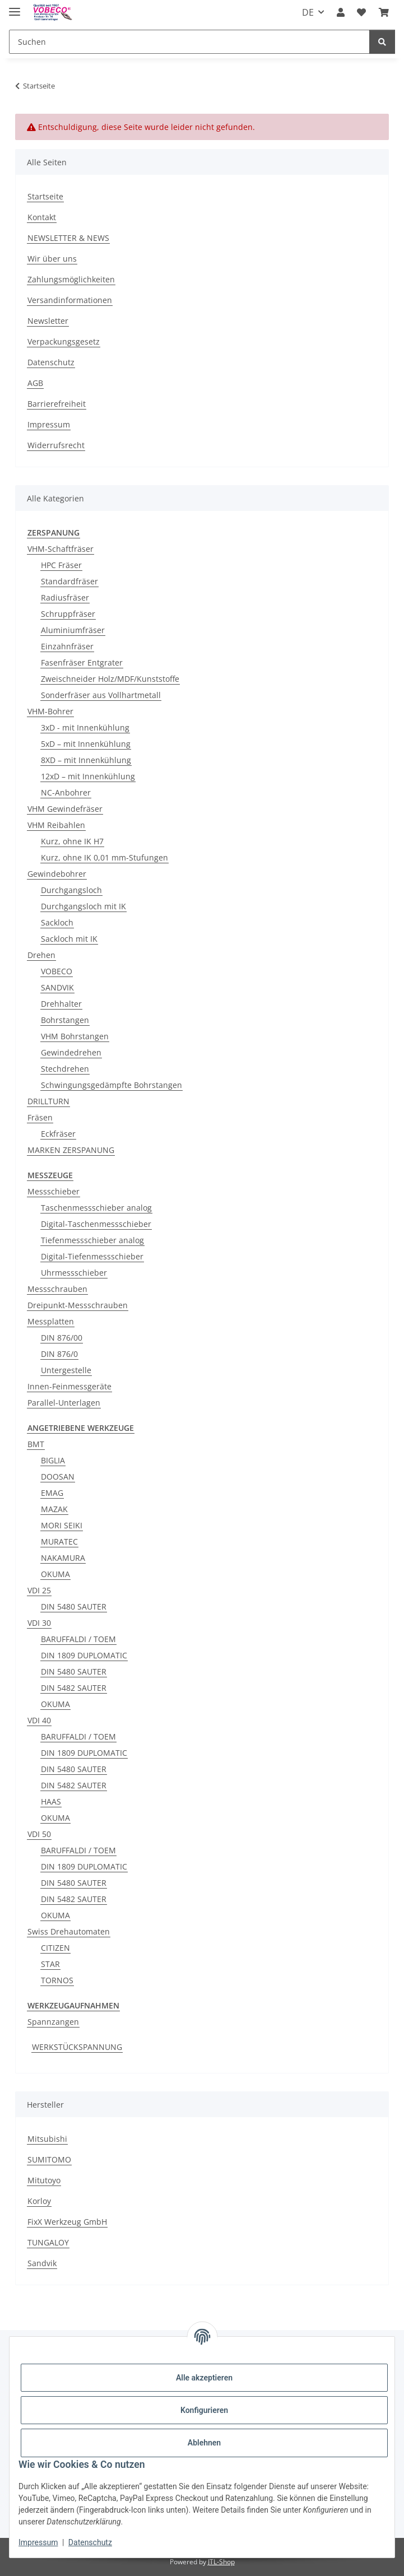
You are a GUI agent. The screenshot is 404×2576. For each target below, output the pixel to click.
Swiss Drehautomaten (68, 1931)
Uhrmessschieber (74, 1272)
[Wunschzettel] (361, 12)
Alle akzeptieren (204, 2377)
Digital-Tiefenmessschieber (92, 1256)
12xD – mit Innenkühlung (88, 776)
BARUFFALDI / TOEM (78, 1639)
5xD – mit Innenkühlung (86, 743)
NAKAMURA (63, 1557)
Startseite (45, 196)
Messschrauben (57, 1289)
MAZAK (54, 1509)
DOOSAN (58, 1476)
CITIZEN (55, 1947)
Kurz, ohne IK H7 (72, 841)
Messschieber (53, 1191)
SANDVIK (57, 987)
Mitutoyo (44, 2180)
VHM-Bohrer (50, 711)
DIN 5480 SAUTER (73, 1606)
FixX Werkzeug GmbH (67, 2221)
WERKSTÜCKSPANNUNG (77, 2047)
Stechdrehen (65, 1068)
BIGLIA (53, 1460)
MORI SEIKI (61, 1525)
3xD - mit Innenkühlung (85, 727)
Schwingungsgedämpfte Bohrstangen (111, 1085)
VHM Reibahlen (56, 825)
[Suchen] (189, 42)
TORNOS (57, 1980)
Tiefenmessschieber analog (92, 1240)
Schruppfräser (68, 613)
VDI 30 (39, 1622)
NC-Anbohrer (66, 792)
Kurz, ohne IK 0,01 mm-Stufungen (104, 857)
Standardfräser (69, 581)
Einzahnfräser (67, 646)
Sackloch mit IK (69, 938)
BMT (35, 1444)
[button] (341, 12)
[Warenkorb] (384, 12)
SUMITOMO (49, 2159)
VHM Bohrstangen (75, 1036)
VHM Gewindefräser (65, 808)
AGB (35, 383)
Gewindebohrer (56, 873)
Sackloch (57, 922)
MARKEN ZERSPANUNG (70, 1150)
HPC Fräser (61, 565)
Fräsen (40, 1117)
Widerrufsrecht (56, 445)
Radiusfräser (65, 597)
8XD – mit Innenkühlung (86, 760)
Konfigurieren (204, 2410)
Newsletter (47, 320)
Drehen (41, 955)
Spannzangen (53, 2021)
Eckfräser (58, 1133)
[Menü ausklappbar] (14, 7)
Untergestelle (66, 1370)
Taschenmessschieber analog (96, 1207)
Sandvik (42, 2263)
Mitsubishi (47, 2138)
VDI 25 (39, 1590)
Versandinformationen (69, 300)
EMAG (52, 1492)
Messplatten (50, 1321)
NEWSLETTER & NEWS (68, 238)
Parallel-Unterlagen (63, 1402)
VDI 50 (39, 1834)
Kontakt (41, 217)
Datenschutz (90, 2542)
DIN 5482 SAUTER (73, 1687)
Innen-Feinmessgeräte (69, 1386)
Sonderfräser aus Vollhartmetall (101, 695)
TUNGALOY (48, 2242)
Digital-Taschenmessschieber (96, 1224)
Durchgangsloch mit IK (83, 906)
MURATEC (59, 1541)
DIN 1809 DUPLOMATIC (84, 1655)
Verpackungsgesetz (63, 341)
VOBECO (56, 971)
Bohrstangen (65, 1020)
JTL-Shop (221, 2561)
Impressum (38, 2542)
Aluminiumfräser (73, 630)
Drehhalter (61, 1003)
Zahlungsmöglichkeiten (71, 279)
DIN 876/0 (59, 1354)
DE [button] (308, 12)
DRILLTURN (48, 1101)
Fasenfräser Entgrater (82, 662)
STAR (50, 1964)
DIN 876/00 (61, 1337)
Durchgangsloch (71, 890)
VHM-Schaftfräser (60, 548)
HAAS (51, 1801)
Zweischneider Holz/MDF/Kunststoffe (110, 678)
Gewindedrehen (71, 1052)
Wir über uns (52, 258)
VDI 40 (39, 1720)
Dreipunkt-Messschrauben (77, 1305)
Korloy (39, 2201)
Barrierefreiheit (56, 403)
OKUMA (55, 1574)
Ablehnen (204, 2442)
